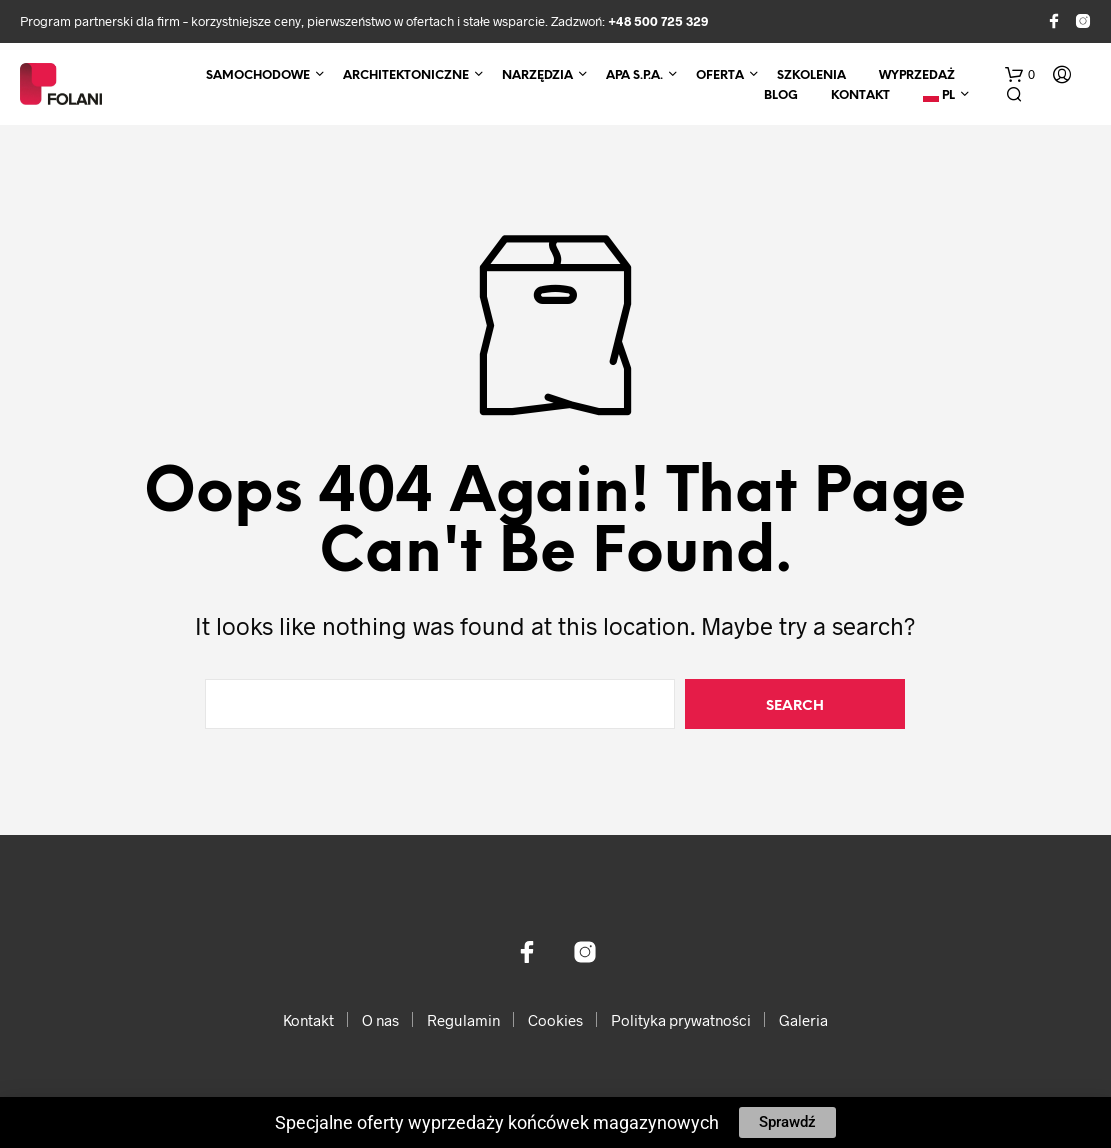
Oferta (720, 75)
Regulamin (463, 1020)
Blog (781, 95)
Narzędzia (537, 75)
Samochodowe (258, 75)
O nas (380, 1020)
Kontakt (860, 95)
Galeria (803, 1020)
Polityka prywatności (681, 1020)
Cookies (555, 1020)
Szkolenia (811, 75)
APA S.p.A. (634, 75)
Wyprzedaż (917, 75)
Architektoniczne (406, 75)
